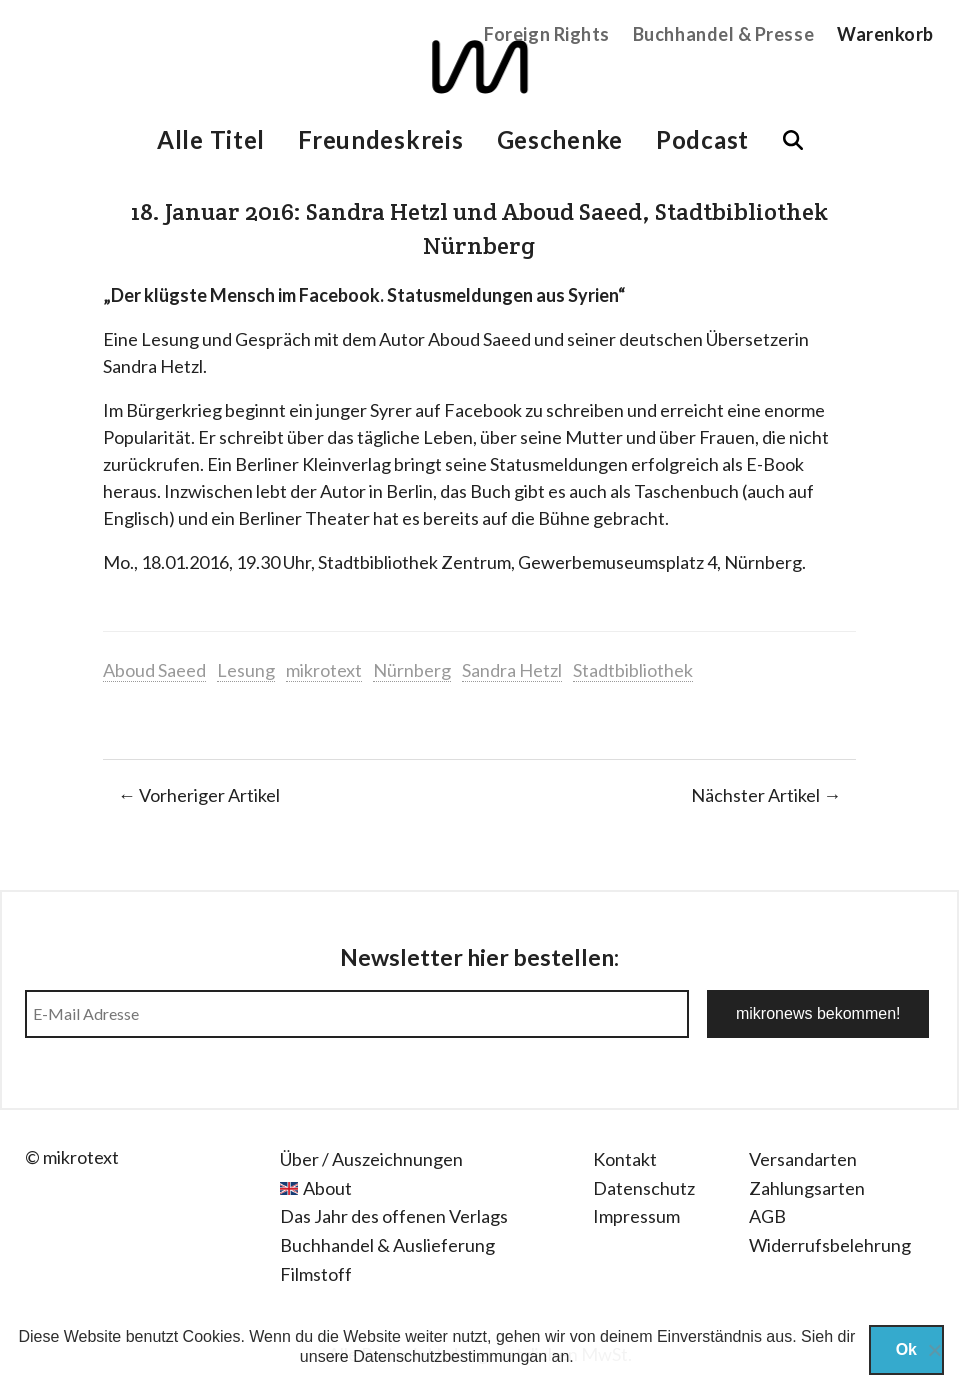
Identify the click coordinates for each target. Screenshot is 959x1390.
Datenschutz (644, 1188)
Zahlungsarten (807, 1188)
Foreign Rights (547, 34)
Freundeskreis (380, 139)
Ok (906, 1349)
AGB (767, 1216)
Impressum (636, 1216)
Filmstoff (316, 1274)
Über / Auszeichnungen (371, 1159)
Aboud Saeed (154, 670)
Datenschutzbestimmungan (450, 1356)
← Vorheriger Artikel (199, 795)
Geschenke (560, 139)
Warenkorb (885, 34)
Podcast (702, 139)
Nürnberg (412, 670)
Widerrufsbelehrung (830, 1245)
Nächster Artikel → (766, 795)
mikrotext (324, 670)
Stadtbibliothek (633, 670)
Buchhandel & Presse (723, 34)
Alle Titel (211, 139)
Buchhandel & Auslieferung (387, 1245)
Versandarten (803, 1159)
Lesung (246, 670)
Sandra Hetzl (512, 670)
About (327, 1188)
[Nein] (934, 1350)
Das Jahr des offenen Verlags (394, 1216)
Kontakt (625, 1159)
